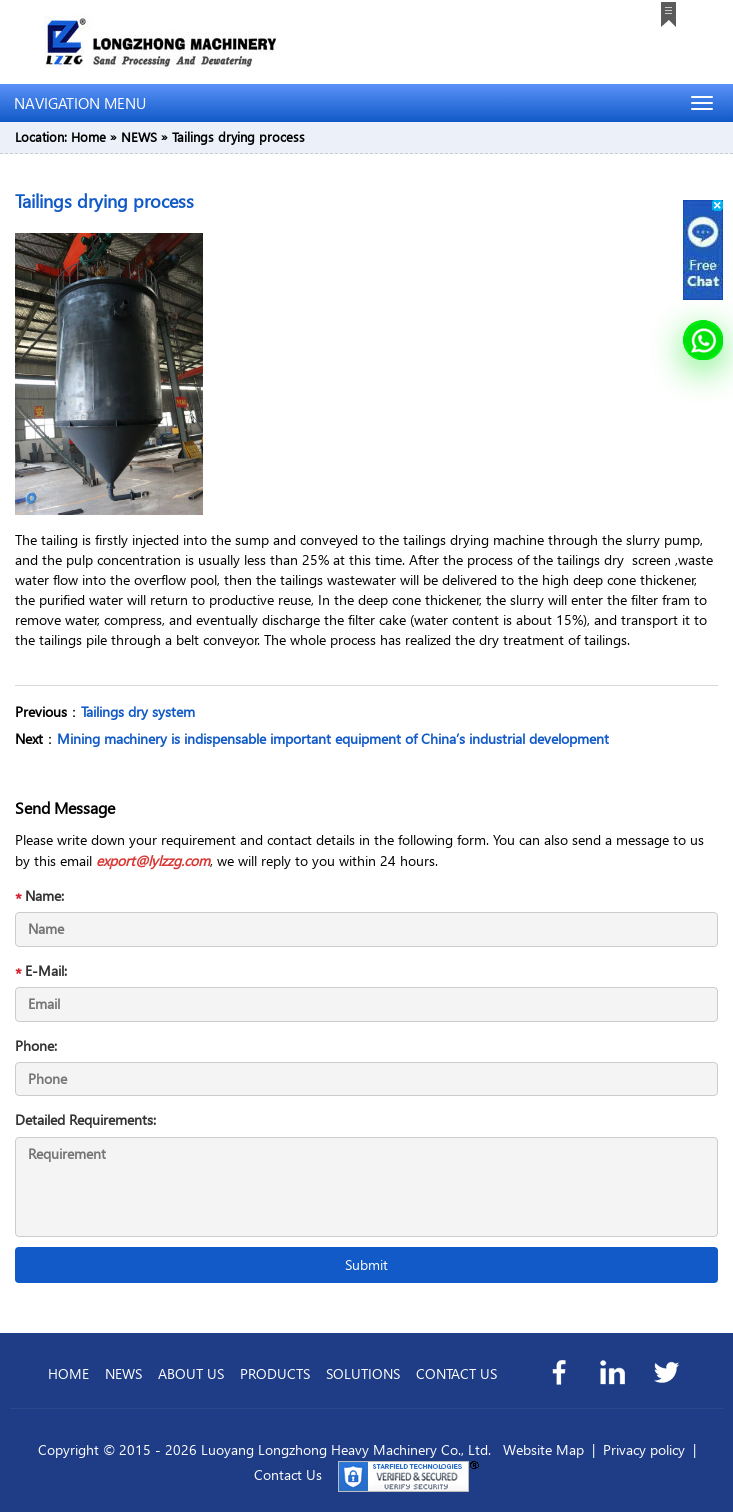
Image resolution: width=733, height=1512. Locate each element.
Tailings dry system (138, 711)
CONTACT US (456, 1373)
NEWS (139, 136)
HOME (68, 1373)
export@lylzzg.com (153, 860)
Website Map (543, 1449)
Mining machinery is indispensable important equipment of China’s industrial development (333, 738)
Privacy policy (644, 1449)
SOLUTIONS (363, 1373)
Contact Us (288, 1474)
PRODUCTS (275, 1373)
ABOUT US (191, 1373)
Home (88, 136)
